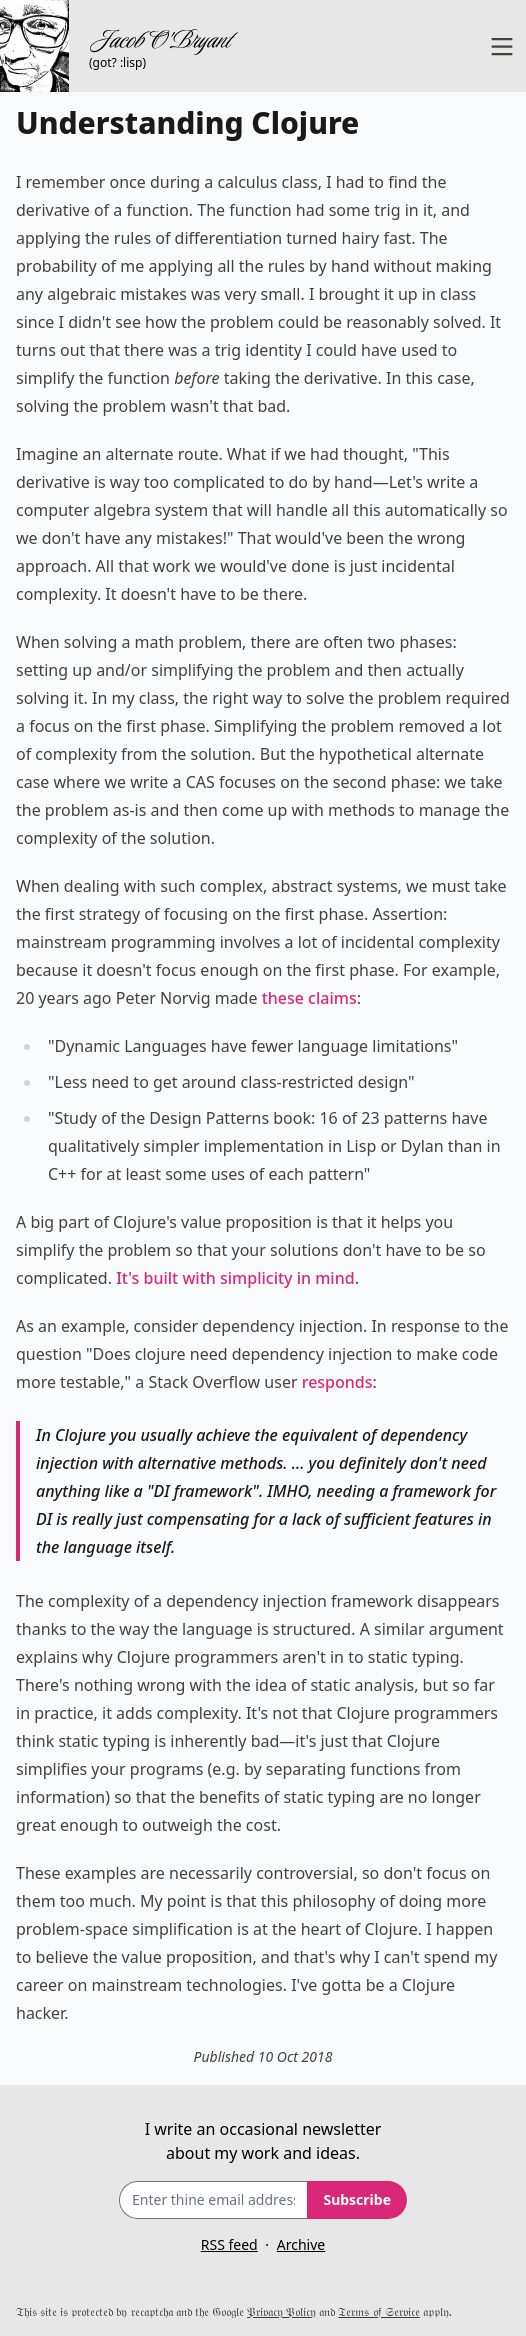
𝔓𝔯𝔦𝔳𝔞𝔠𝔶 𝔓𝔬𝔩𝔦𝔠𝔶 (281, 2311)
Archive (301, 2244)
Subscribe (357, 2199)
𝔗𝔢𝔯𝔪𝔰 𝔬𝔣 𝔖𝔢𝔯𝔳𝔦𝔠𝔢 (378, 2311)
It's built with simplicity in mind (235, 1278)
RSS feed (229, 2244)
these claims (309, 998)
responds (337, 1382)
